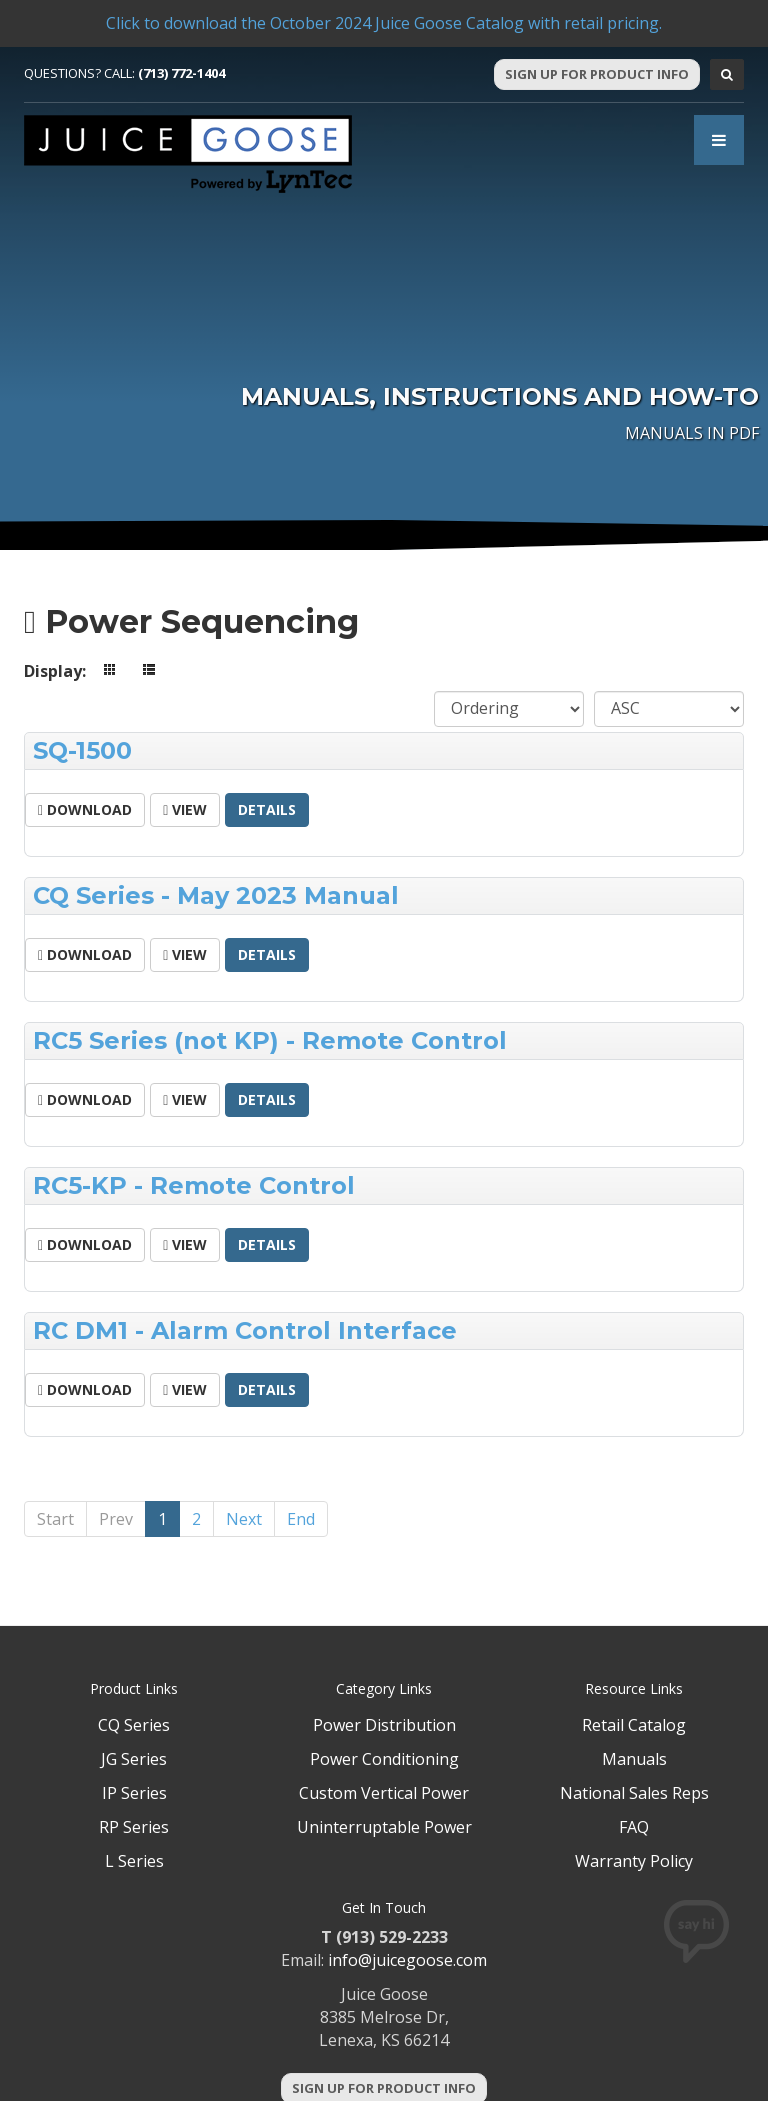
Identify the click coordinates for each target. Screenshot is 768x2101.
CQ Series (134, 1725)
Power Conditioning (384, 1759)
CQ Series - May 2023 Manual (216, 895)
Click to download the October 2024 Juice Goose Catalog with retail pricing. (384, 23)
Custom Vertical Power (384, 1793)
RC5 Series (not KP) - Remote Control (270, 1040)
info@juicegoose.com (407, 1960)
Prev (116, 1519)
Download (85, 809)
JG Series (134, 1759)
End (301, 1519)
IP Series (134, 1793)
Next (244, 1519)
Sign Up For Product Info (597, 74)
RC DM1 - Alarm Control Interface (245, 1330)
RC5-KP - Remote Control (194, 1185)
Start (55, 1519)
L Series (134, 1861)
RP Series (134, 1827)
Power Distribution (384, 1725)
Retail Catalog (634, 1725)
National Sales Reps (634, 1793)
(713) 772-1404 (181, 73)
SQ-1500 (82, 750)
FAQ (634, 1827)
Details (267, 809)
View (185, 809)
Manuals (634, 1759)
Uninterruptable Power (384, 1827)
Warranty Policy (634, 1861)
